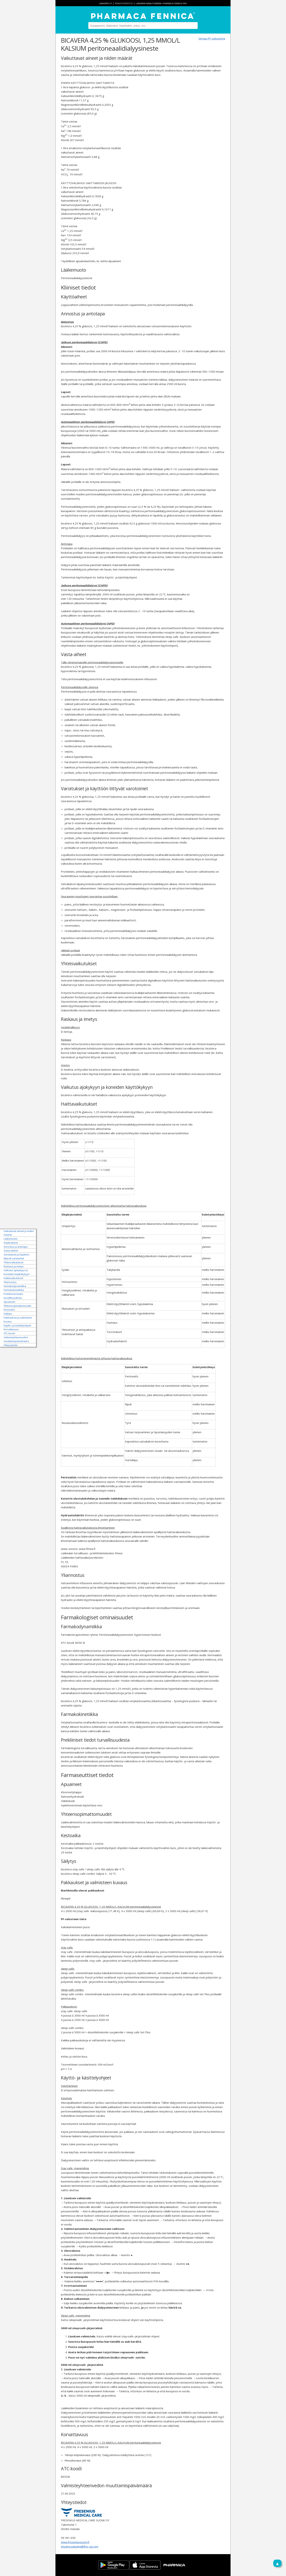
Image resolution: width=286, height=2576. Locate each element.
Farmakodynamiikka (15, 1286)
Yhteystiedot (11, 1345)
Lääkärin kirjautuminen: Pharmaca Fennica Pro (161, 3)
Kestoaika (9, 1309)
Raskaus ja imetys (14, 1266)
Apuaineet (9, 1301)
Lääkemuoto (11, 1238)
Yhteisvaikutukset (13, 1262)
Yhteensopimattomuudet (17, 1305)
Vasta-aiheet (11, 1250)
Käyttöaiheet (11, 1242)
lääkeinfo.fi (105, 3)
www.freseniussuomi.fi (75, 2542)
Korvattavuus (11, 1329)
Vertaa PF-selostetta (211, 38)
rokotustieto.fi (124, 3)
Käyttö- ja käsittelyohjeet (17, 1325)
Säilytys (8, 1313)
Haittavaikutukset (13, 1278)
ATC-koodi (9, 1333)
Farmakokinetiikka (14, 1290)
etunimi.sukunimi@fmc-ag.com (79, 2546)
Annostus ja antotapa (16, 1246)
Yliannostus (10, 1282)
